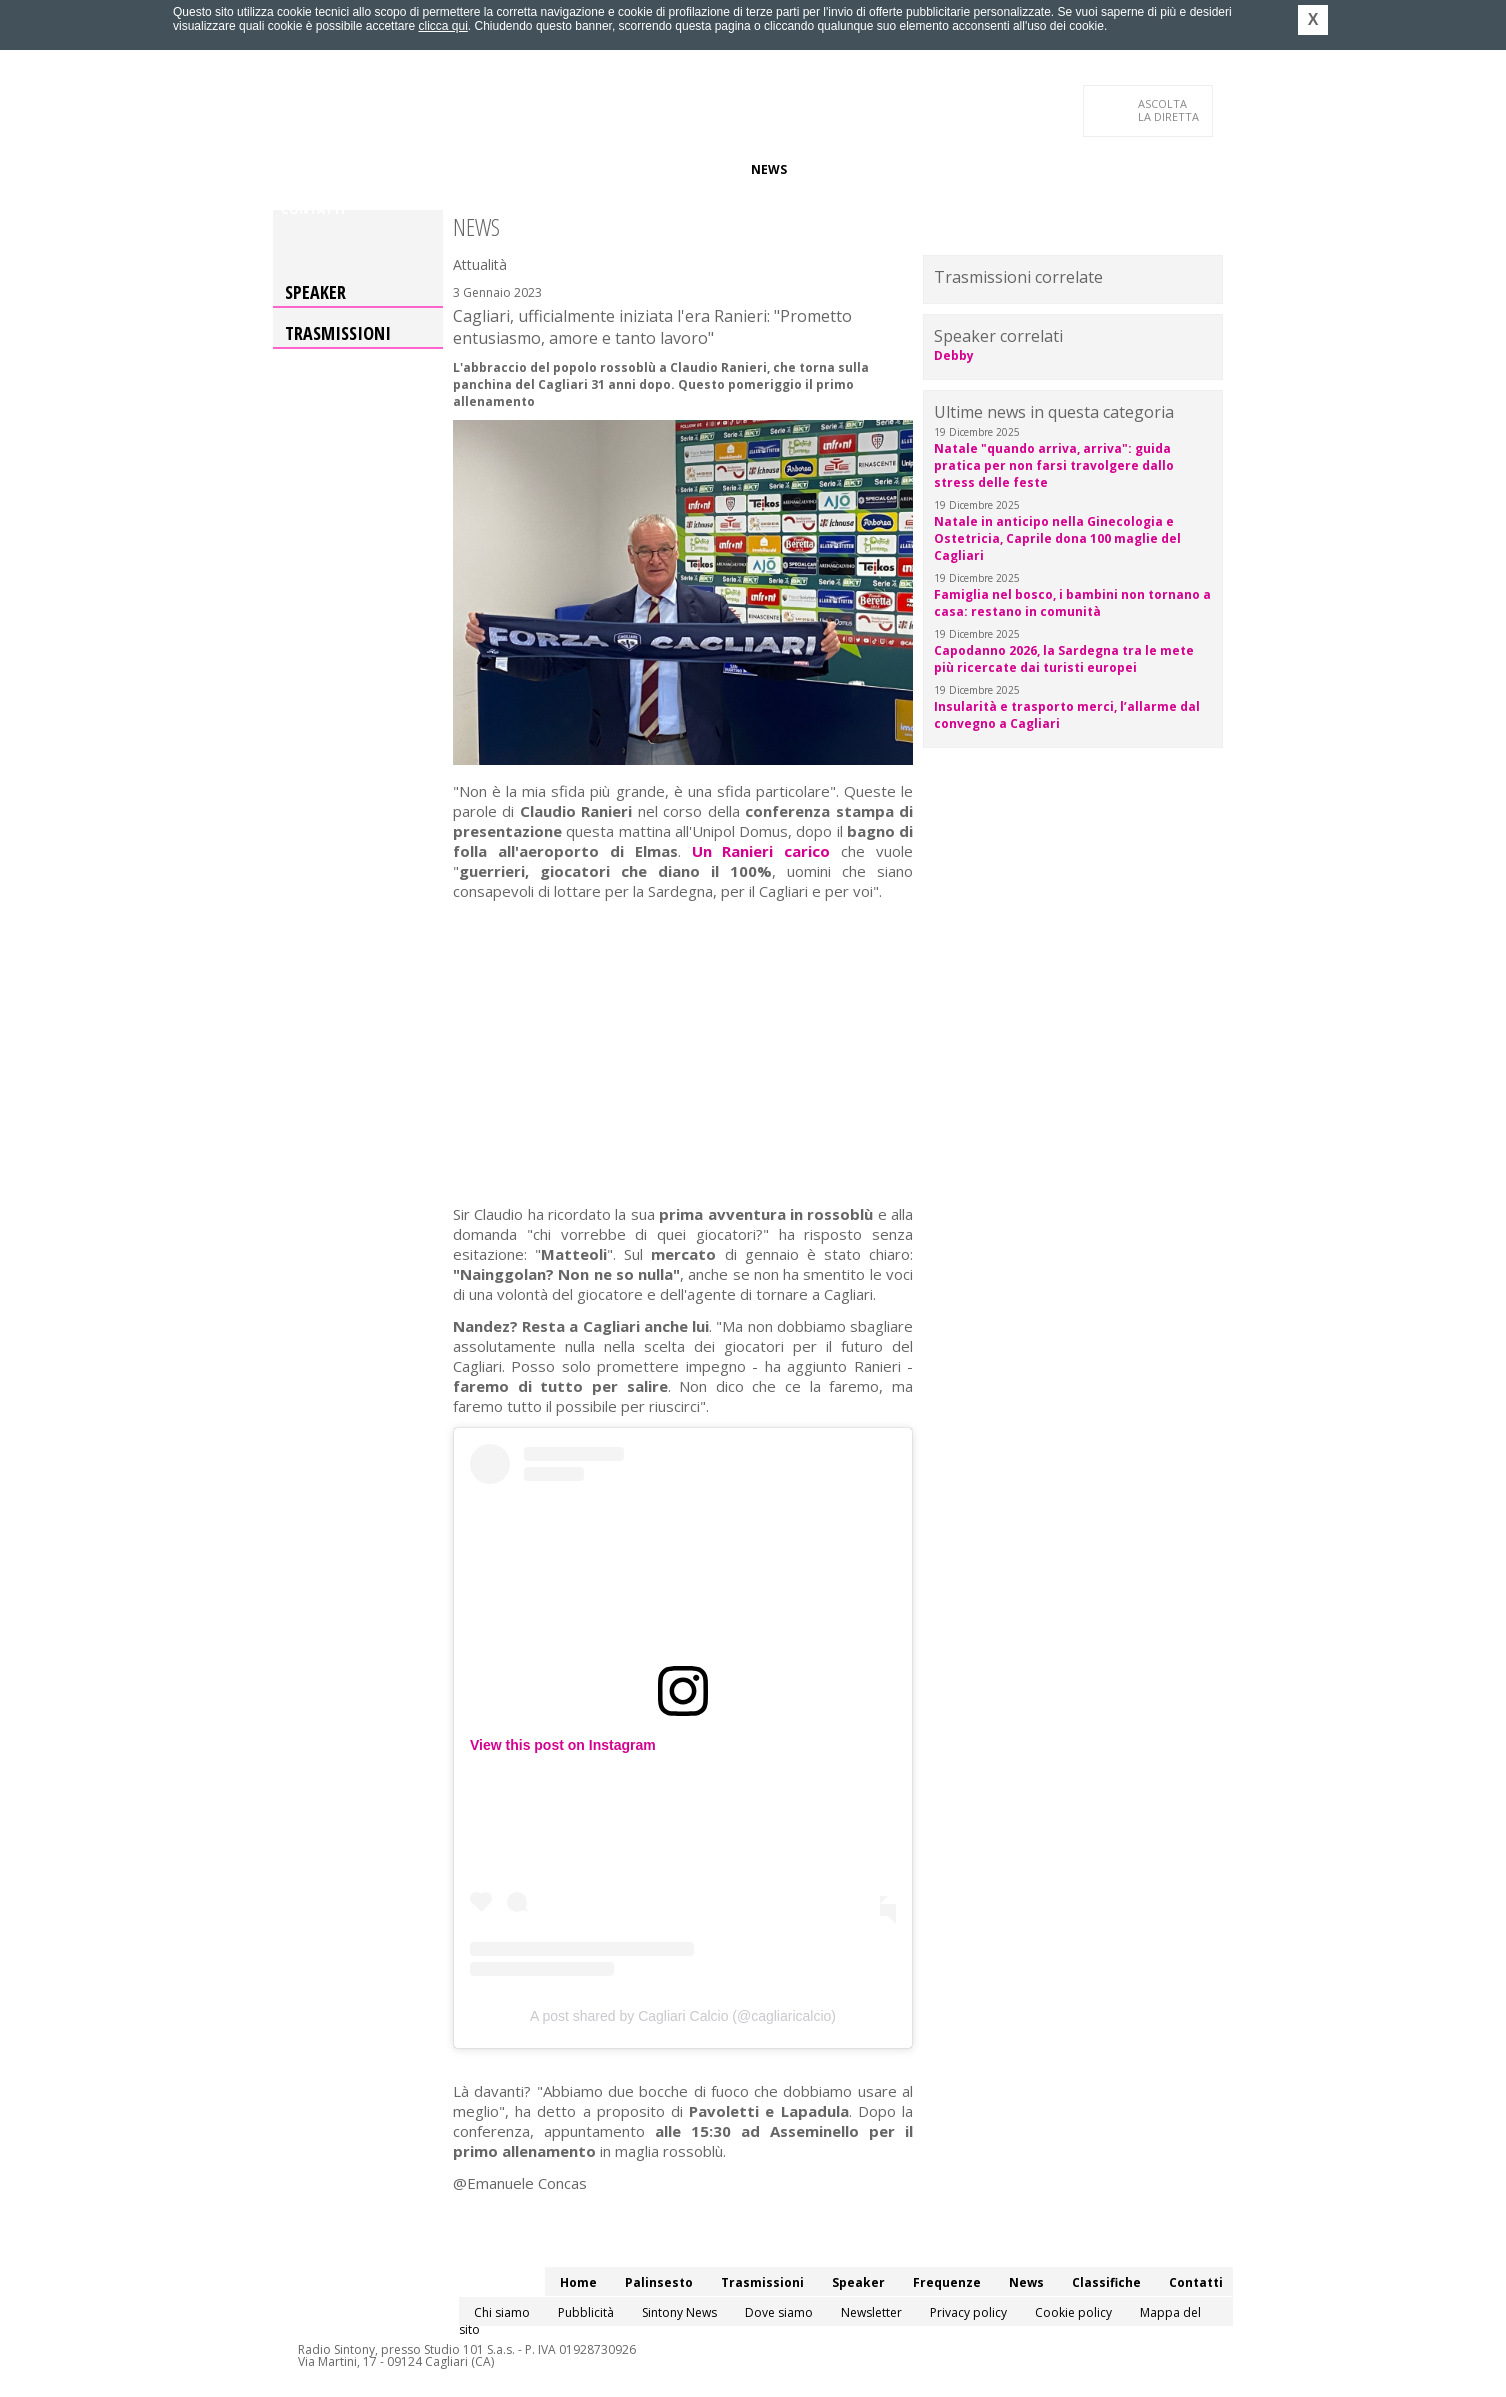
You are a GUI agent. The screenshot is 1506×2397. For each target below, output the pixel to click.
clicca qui (442, 26)
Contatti (313, 209)
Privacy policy (968, 2312)
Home (299, 169)
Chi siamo (502, 2312)
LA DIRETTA (1169, 110)
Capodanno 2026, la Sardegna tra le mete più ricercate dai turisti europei (1064, 659)
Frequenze (698, 169)
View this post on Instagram (563, 1745)
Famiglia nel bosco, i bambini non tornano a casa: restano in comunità (1072, 603)
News (769, 169)
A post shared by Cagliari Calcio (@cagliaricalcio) (683, 2016)
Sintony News (679, 2312)
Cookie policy (1073, 2312)
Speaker (619, 169)
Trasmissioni (338, 333)
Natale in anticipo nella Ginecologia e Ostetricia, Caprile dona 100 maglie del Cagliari (1057, 538)
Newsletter (871, 2312)
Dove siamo (779, 2312)
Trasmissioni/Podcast (501, 169)
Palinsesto (372, 169)
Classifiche (841, 169)
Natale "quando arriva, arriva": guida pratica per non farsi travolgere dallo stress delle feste (1054, 465)
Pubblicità (586, 2312)
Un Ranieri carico (761, 851)
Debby (954, 355)
